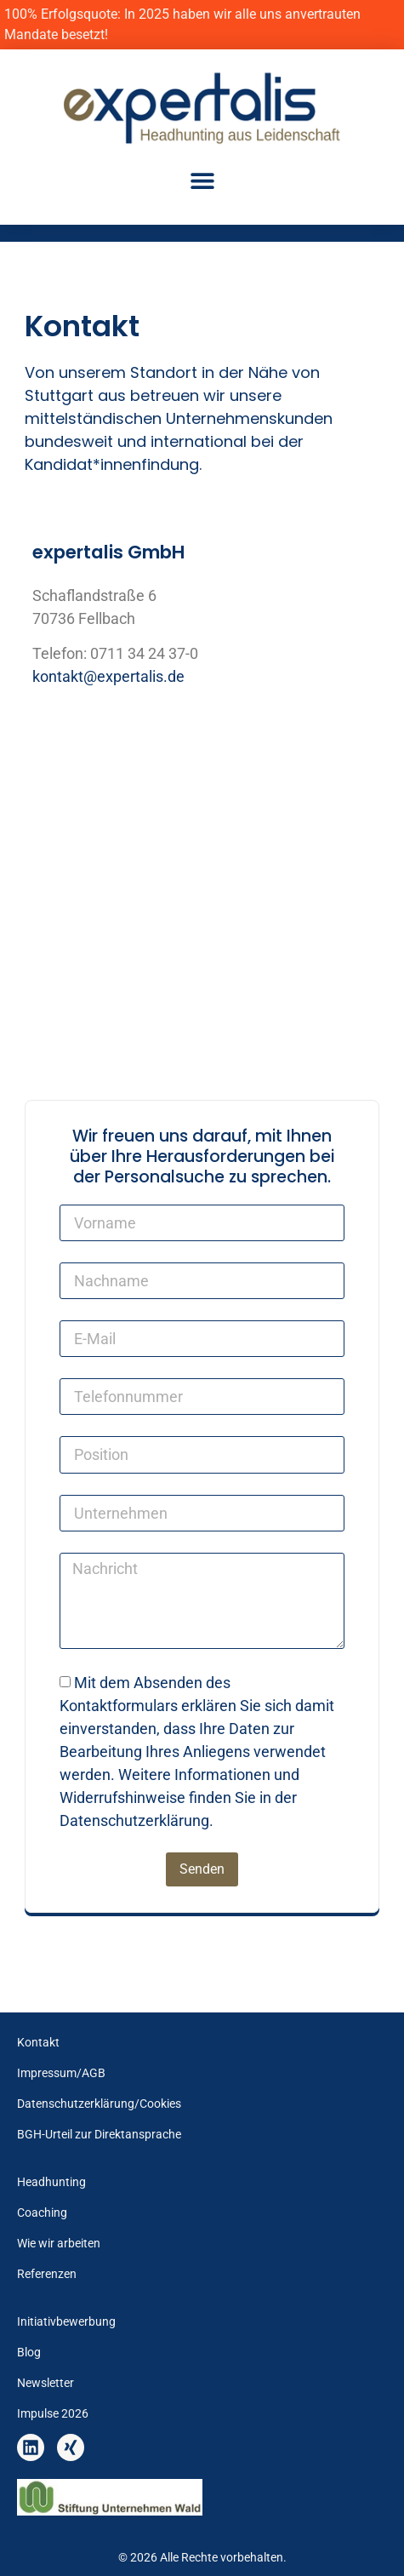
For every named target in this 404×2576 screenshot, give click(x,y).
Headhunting (51, 2182)
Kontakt (38, 2042)
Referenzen (47, 2274)
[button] (202, 180)
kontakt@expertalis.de (108, 676)
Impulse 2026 (52, 2414)
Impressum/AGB (61, 2073)
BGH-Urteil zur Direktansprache (99, 2134)
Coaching (42, 2213)
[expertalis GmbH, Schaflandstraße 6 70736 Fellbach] (202, 844)
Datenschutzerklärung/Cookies (99, 2104)
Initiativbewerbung (66, 2322)
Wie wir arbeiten (58, 2243)
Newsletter (45, 2383)
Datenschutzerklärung (134, 1820)
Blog (29, 2352)
